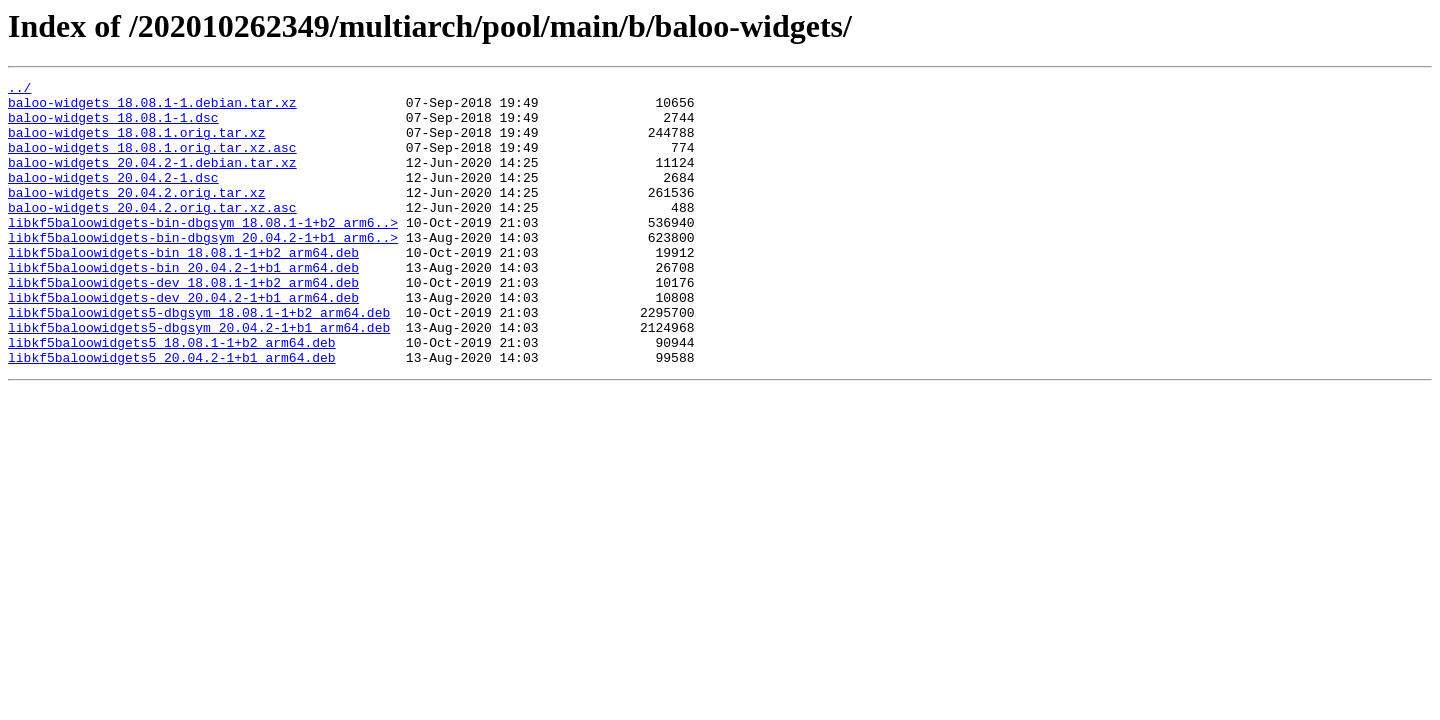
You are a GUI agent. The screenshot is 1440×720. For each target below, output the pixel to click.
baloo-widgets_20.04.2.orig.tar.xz (136, 216)
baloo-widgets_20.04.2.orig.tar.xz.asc (152, 234)
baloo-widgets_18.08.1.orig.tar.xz (136, 144)
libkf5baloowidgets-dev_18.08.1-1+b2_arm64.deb (183, 324)
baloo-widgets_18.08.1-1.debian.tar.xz (152, 108)
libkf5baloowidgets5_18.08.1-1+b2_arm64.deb (172, 396)
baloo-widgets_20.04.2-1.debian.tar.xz (152, 180)
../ (19, 90)
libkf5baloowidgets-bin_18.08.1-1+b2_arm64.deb (183, 288)
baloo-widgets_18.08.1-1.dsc (113, 126)
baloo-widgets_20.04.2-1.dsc (113, 198)
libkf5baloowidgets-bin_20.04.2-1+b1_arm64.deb (183, 306)
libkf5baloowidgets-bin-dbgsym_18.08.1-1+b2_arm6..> (203, 252)
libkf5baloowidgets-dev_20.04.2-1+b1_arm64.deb (183, 342)
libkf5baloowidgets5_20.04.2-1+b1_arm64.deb (172, 414)
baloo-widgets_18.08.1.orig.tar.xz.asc (152, 162)
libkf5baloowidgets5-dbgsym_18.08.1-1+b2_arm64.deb (199, 360)
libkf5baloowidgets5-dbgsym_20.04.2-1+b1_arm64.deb (199, 378)
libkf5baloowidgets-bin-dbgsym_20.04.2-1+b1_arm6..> (203, 270)
